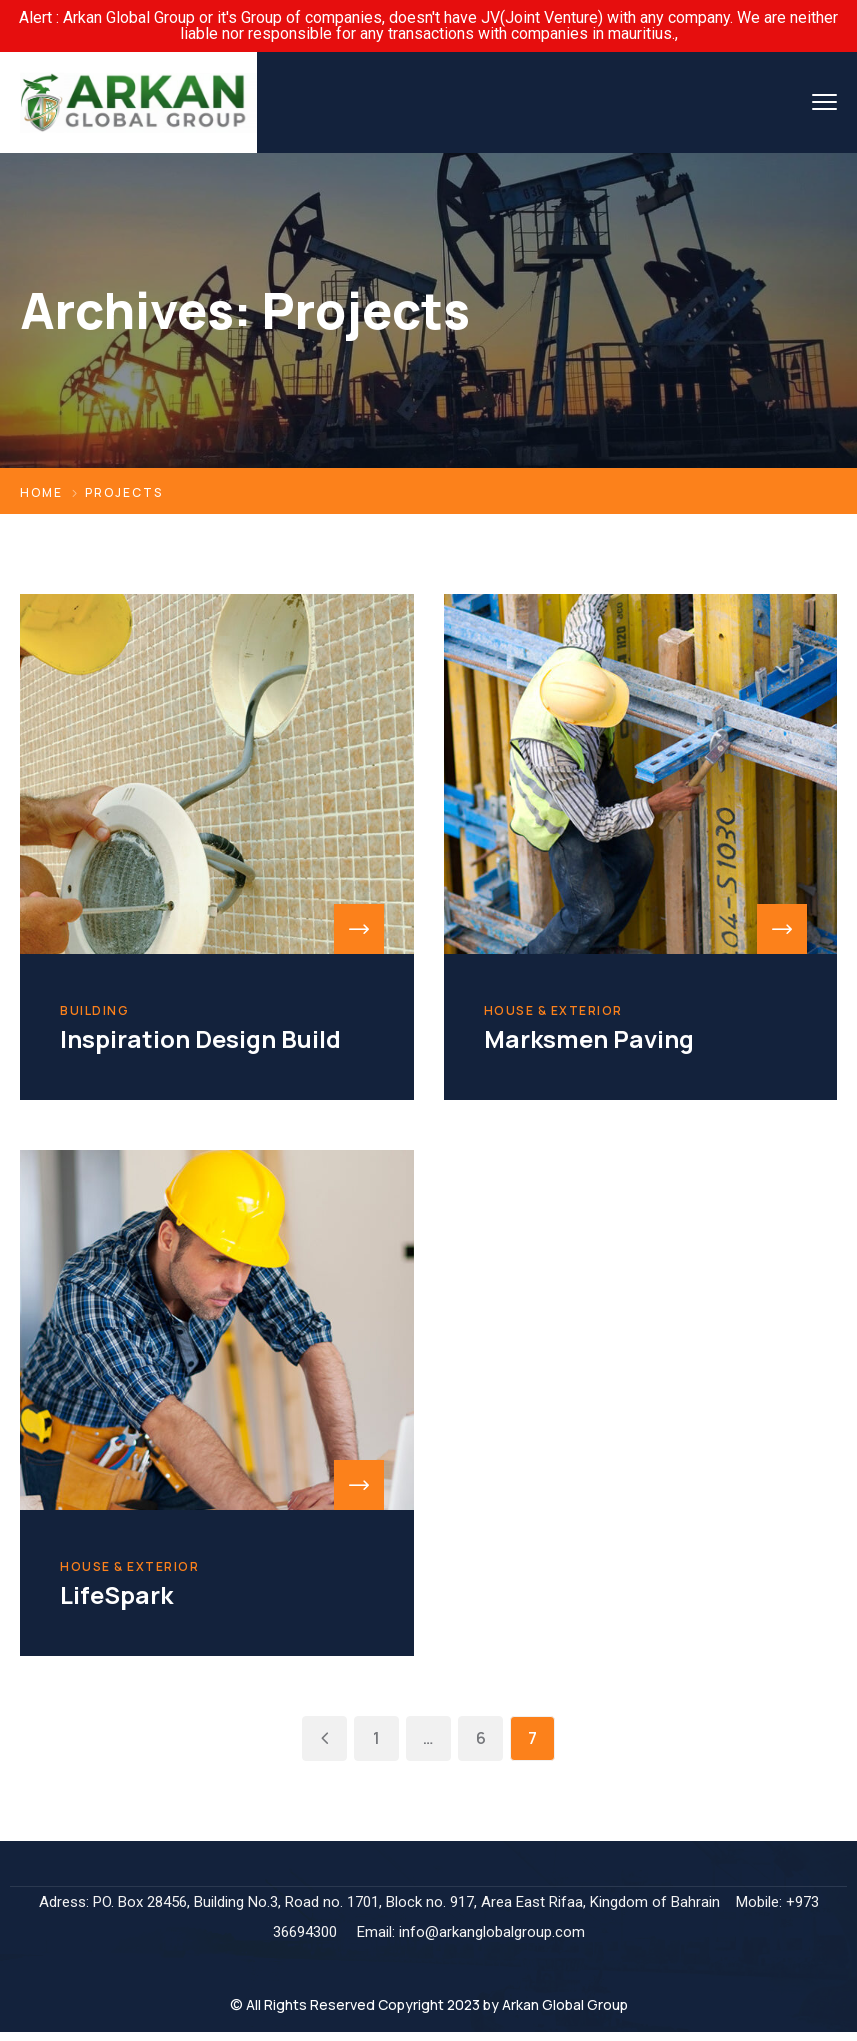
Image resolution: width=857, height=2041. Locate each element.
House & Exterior (553, 1011)
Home (41, 492)
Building (94, 1011)
